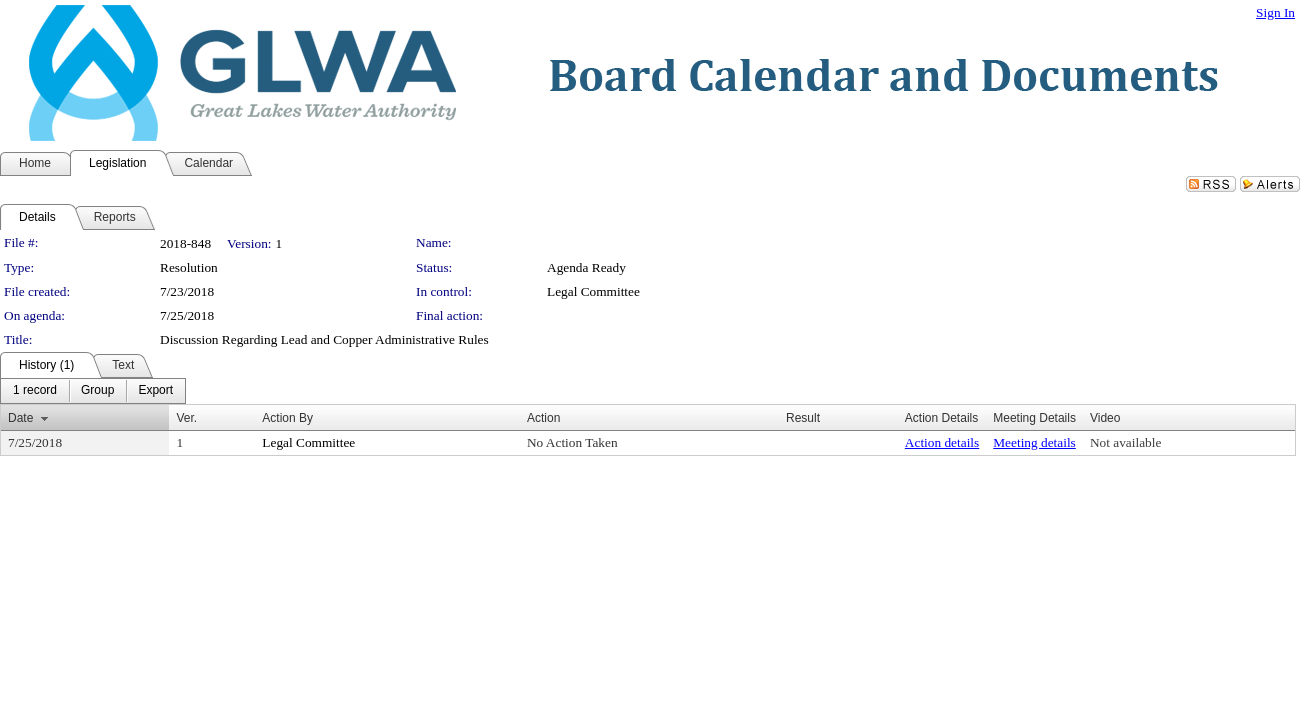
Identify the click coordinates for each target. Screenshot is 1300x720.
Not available (1125, 442)
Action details (942, 442)
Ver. (186, 418)
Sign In (1275, 12)
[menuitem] (35, 391)
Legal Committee (593, 291)
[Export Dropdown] (155, 391)
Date (20, 418)
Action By (287, 418)
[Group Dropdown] (97, 391)
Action (543, 418)
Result (803, 418)
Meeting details (1034, 442)
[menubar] (93, 391)
